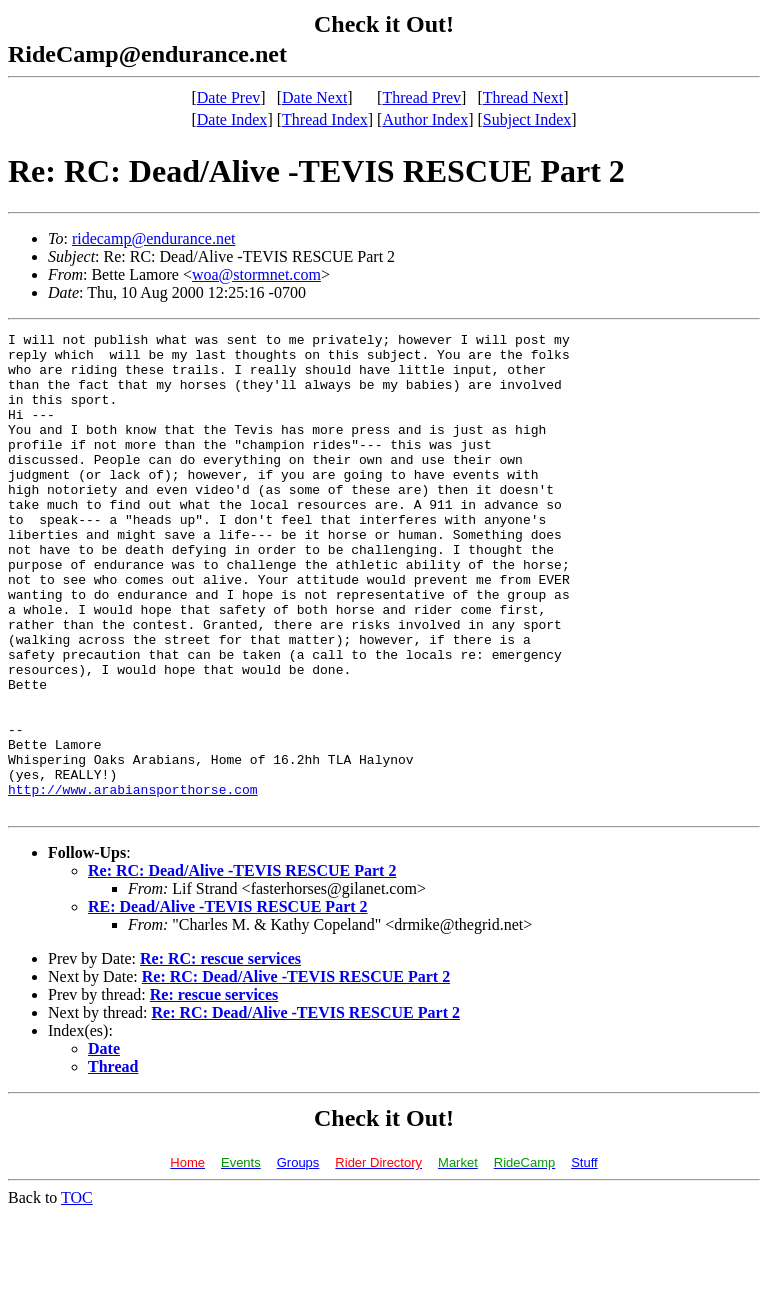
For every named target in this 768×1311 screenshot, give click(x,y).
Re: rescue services (214, 1090)
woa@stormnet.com (256, 274)
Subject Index (527, 119)
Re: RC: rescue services (220, 1054)
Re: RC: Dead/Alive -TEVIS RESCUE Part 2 (242, 966)
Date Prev (229, 97)
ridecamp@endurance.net (154, 238)
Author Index (425, 119)
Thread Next (523, 97)
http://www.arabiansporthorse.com (133, 882)
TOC (77, 1293)
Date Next (314, 97)
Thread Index (325, 119)
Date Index (232, 119)
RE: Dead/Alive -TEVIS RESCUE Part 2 (228, 1002)
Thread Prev (421, 97)
